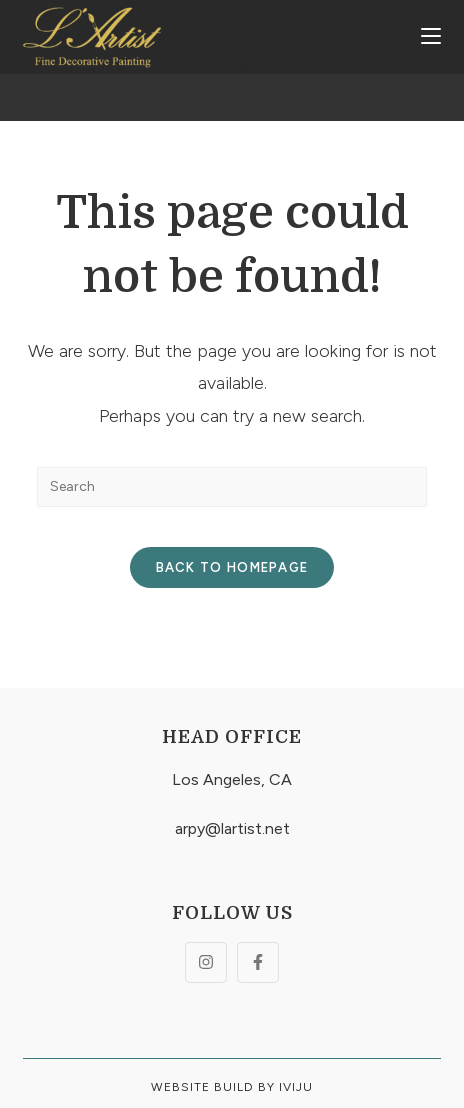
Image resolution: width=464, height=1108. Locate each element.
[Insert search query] (232, 487)
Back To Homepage (232, 567)
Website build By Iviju (232, 1087)
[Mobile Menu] (431, 37)
